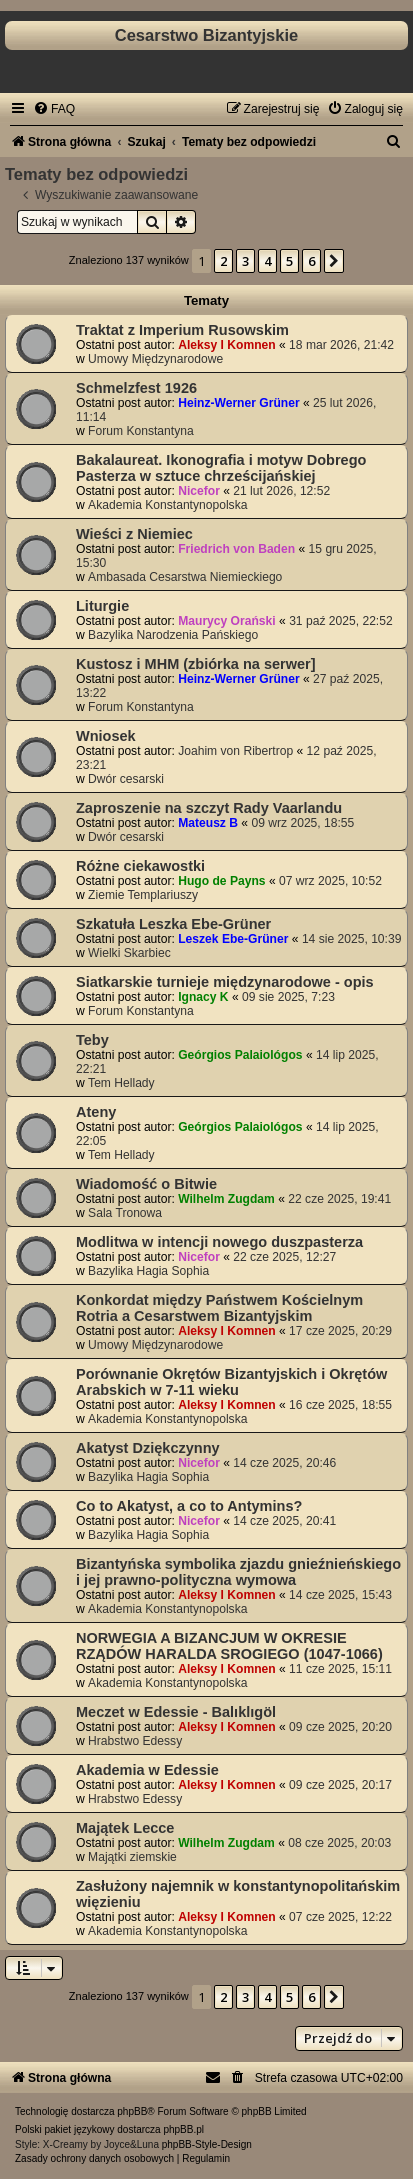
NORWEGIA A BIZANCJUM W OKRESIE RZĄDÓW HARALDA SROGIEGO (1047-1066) (229, 1646)
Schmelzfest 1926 (136, 388)
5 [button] (289, 261)
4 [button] (267, 261)
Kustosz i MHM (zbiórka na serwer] (196, 664)
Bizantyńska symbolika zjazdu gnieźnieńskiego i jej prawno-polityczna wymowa (238, 1572)
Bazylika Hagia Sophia (148, 1271)
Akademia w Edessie (147, 1770)
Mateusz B (208, 823)
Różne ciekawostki (140, 866)
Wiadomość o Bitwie (146, 1184)
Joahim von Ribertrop (235, 751)
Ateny (96, 1112)
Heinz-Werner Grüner (238, 403)
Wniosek (106, 736)
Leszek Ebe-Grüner (233, 939)
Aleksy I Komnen (226, 345)
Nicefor (199, 491)
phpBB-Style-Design (207, 2144)
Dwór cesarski (126, 779)
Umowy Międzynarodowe (155, 359)
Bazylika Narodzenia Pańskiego (173, 635)
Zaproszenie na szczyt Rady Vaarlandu (209, 808)
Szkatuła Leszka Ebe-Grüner (173, 924)
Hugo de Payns (221, 881)
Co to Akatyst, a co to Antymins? (189, 1506)
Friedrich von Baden (236, 549)
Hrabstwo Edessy (135, 1741)
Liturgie (102, 606)
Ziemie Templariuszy (143, 895)
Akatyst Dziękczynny (148, 1448)
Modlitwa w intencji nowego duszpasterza (219, 1242)
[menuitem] (54, 109)
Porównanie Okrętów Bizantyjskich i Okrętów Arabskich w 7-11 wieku (231, 1382)
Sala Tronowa (125, 1213)
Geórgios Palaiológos (240, 1055)
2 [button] (223, 261)
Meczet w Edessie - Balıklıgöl (176, 1712)
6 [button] (311, 261)
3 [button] (245, 261)
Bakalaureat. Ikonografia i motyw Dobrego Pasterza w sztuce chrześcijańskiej (221, 468)
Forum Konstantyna (141, 431)
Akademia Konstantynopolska (167, 505)
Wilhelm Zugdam (226, 1199)
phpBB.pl (183, 2129)
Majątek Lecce (125, 1828)
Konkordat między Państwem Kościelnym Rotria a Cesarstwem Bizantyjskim (219, 1308)
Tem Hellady (121, 1083)
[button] (334, 261)
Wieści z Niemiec (134, 534)
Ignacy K (203, 997)
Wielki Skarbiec (129, 953)
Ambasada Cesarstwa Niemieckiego (185, 577)
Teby (92, 1040)
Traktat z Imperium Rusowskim (182, 330)
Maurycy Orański (226, 621)
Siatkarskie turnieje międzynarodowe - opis (225, 982)
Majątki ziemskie (132, 1857)
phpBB (132, 2111)
